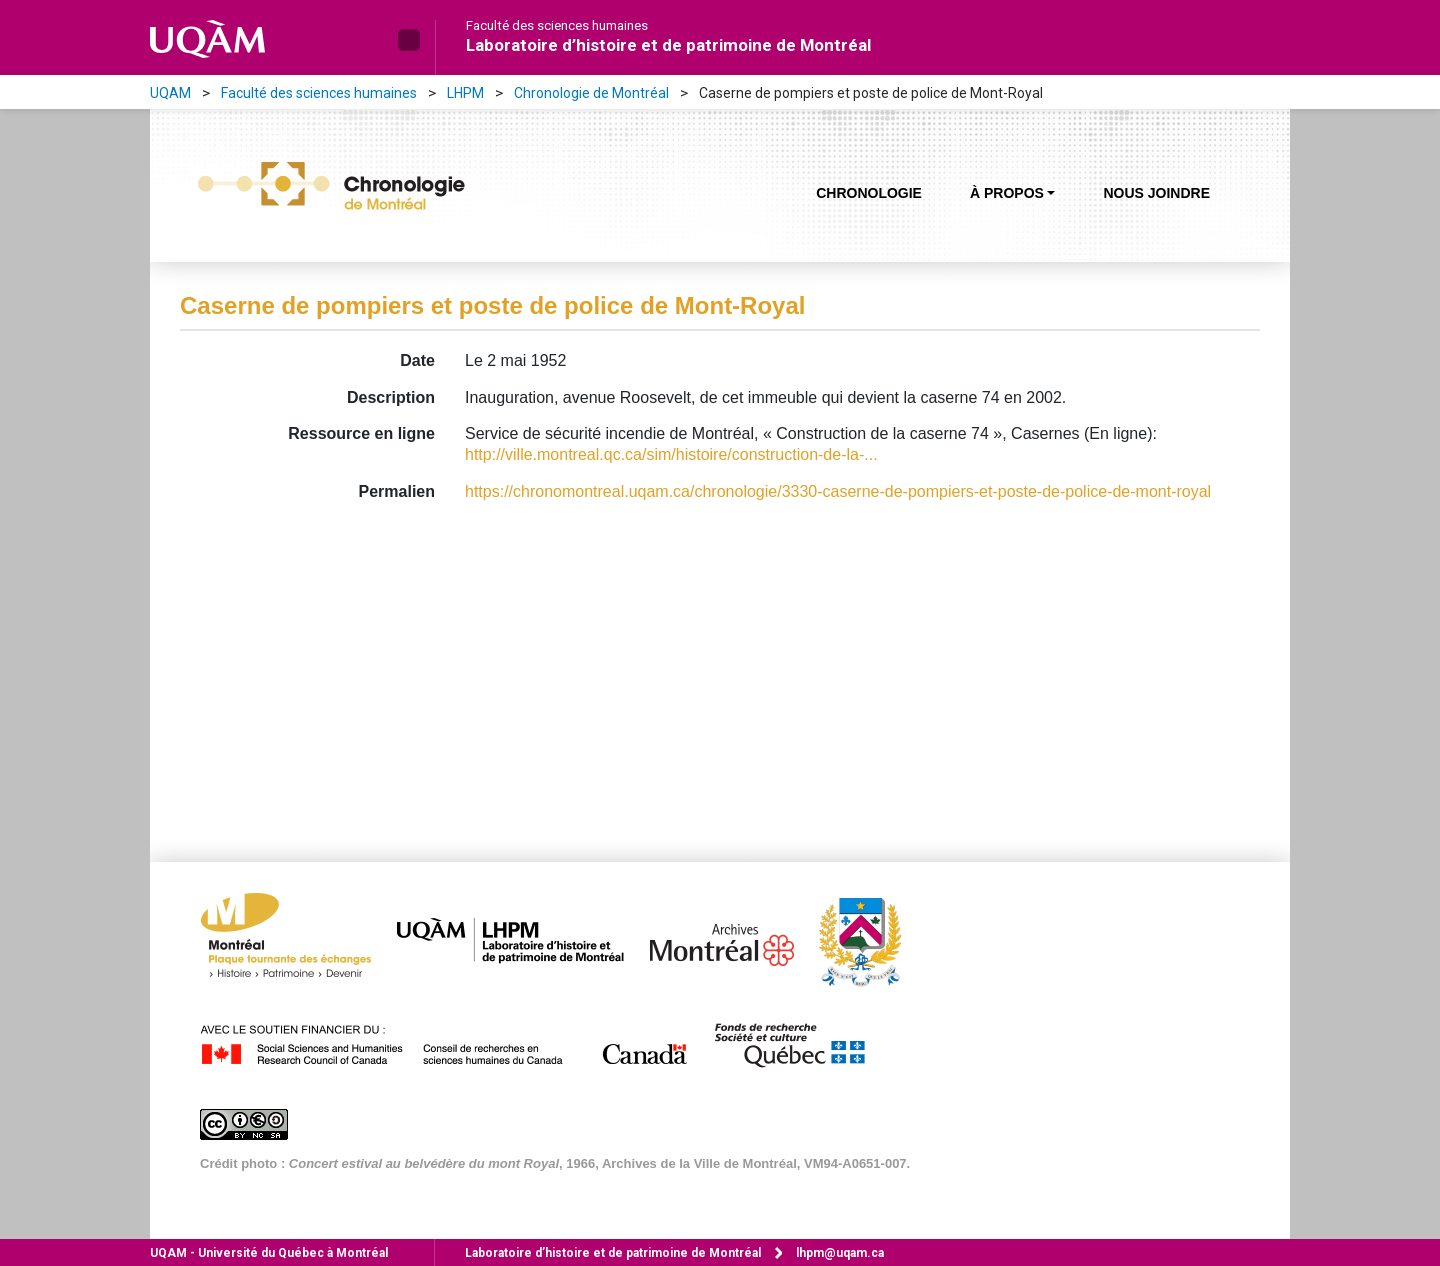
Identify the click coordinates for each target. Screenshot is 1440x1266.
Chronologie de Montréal (591, 93)
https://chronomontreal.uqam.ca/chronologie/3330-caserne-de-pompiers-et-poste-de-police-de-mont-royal (838, 491)
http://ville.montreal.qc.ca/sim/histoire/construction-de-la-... (671, 454)
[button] (409, 40)
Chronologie (869, 193)
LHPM (465, 93)
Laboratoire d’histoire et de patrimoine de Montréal (668, 45)
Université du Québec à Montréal (269, 1253)
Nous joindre (1156, 193)
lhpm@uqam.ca (840, 1253)
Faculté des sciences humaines (557, 26)
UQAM (170, 93)
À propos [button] (1007, 193)
